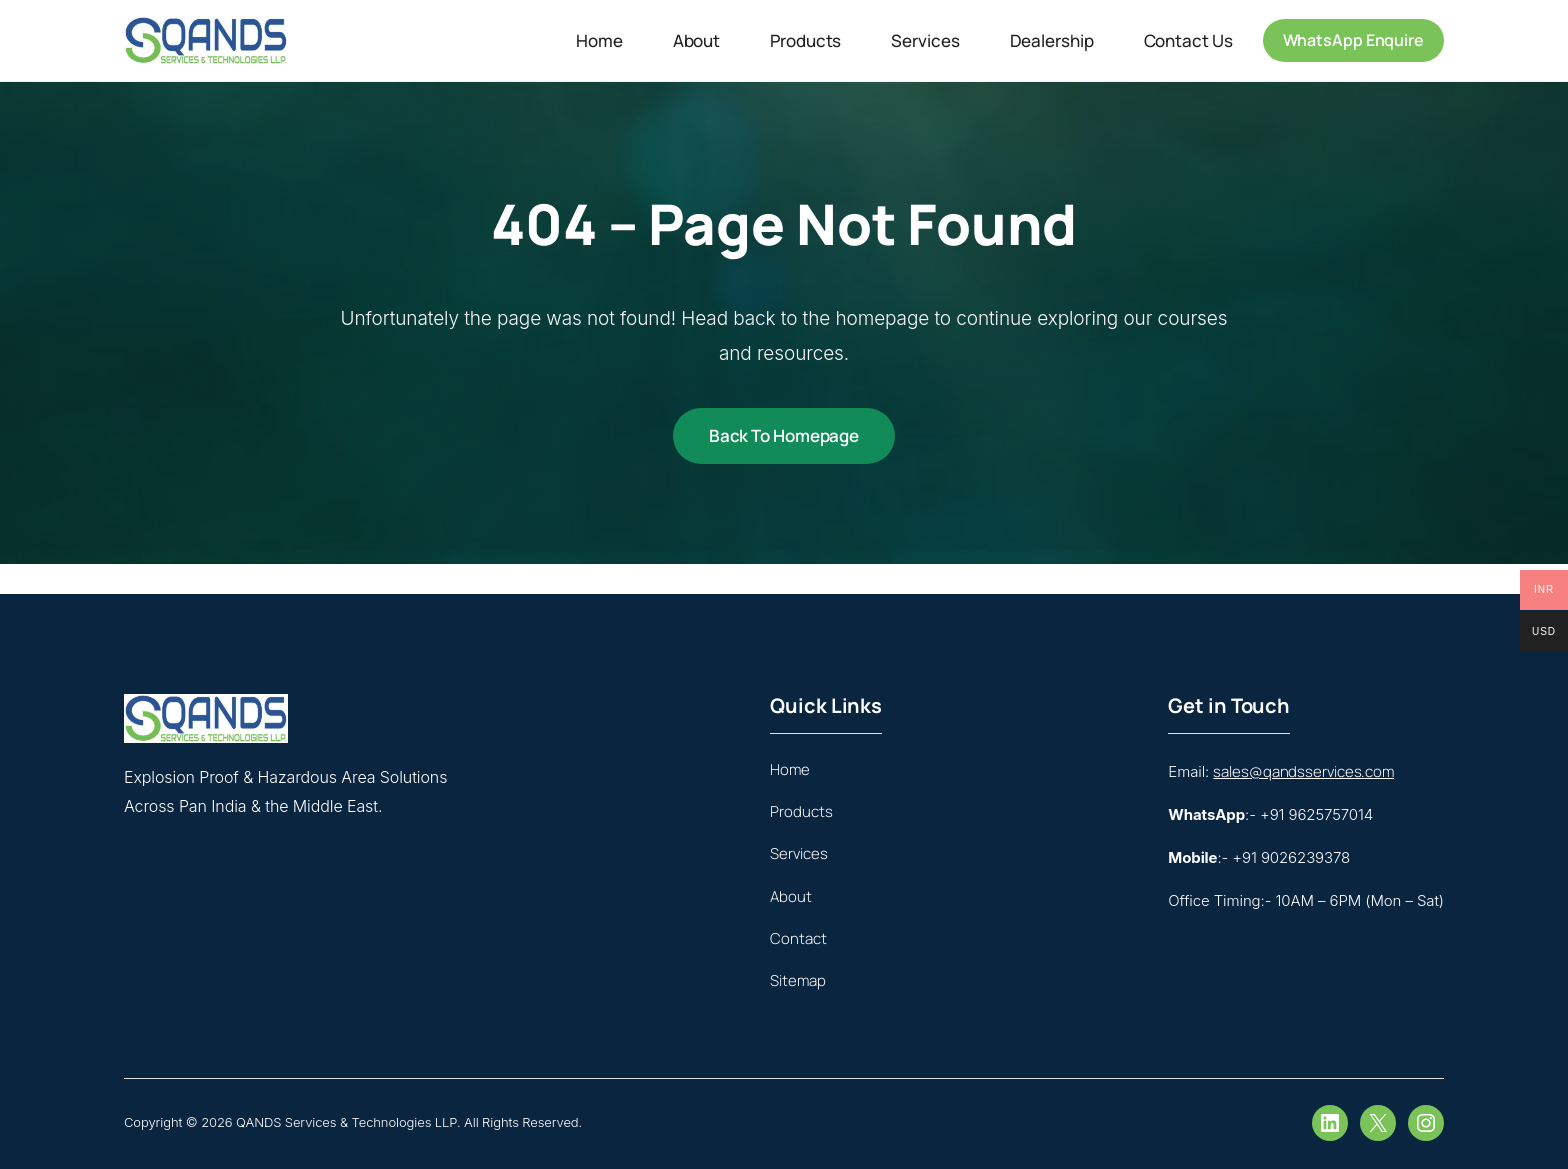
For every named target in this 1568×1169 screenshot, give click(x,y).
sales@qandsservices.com (1303, 771)
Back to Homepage (784, 435)
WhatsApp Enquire (1353, 40)
